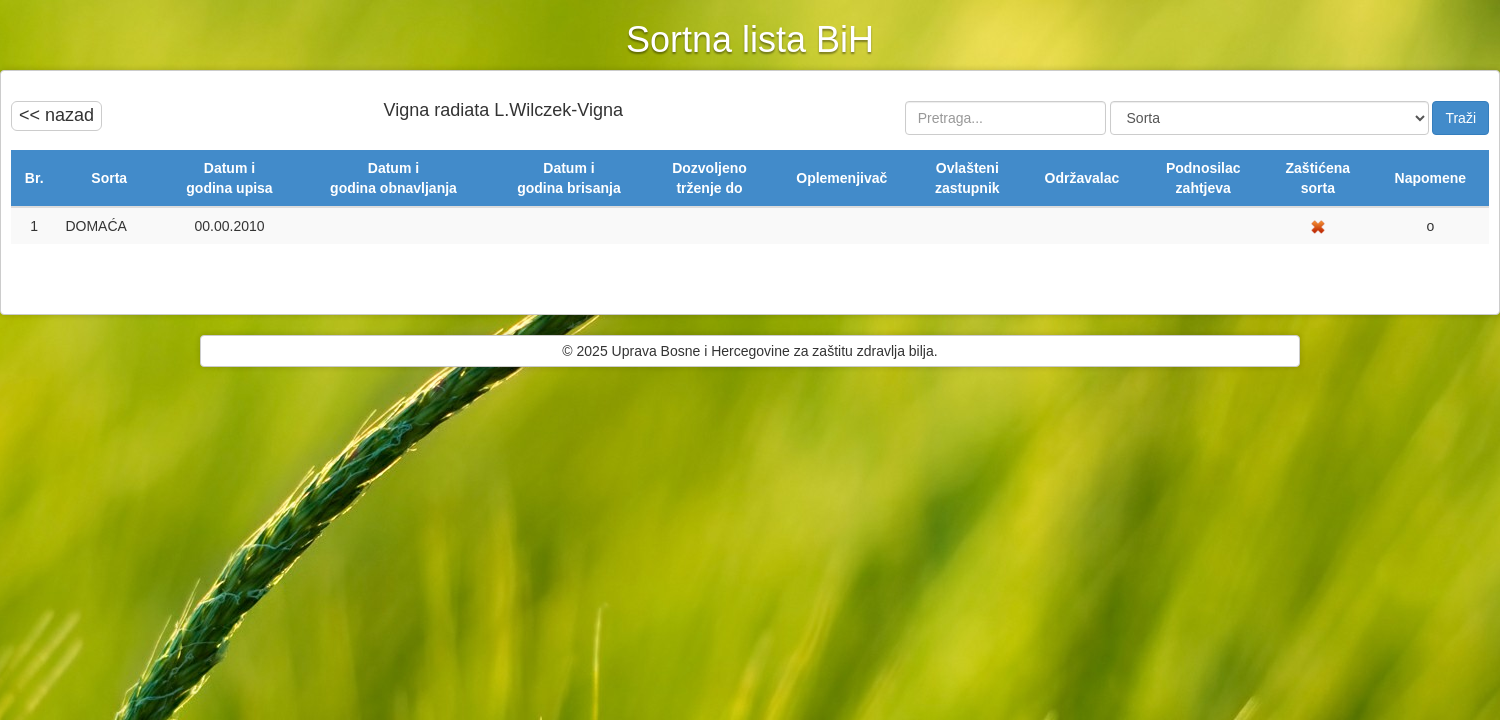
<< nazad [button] (56, 115)
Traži (1460, 118)
